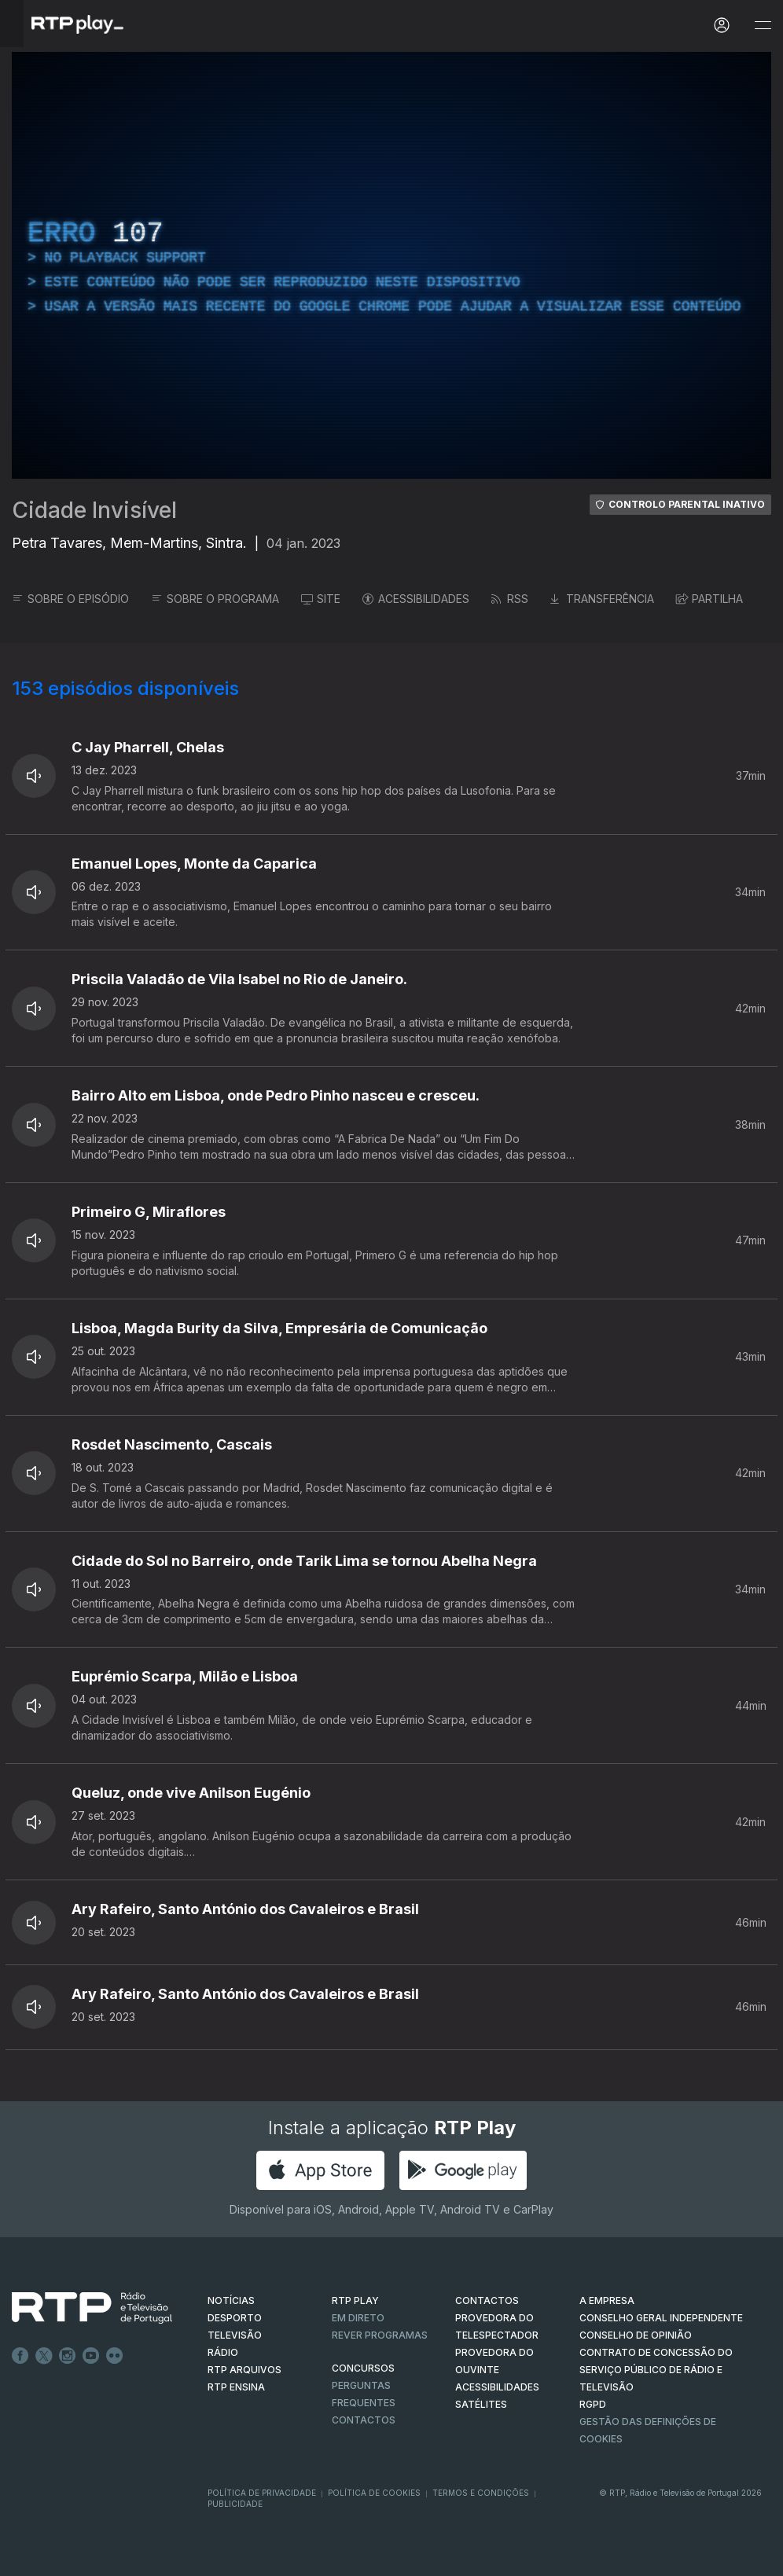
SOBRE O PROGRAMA (215, 598)
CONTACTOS (487, 2300)
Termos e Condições (480, 2492)
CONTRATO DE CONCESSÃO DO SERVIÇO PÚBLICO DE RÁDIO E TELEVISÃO (656, 2369)
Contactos (363, 2420)
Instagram (67, 2356)
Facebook (20, 2356)
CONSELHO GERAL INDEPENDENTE (661, 2318)
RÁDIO (223, 2352)
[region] (391, 265)
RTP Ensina (236, 2387)
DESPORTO (235, 2318)
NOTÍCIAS (231, 2300)
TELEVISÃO (235, 2335)
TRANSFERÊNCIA (602, 598)
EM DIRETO (358, 2318)
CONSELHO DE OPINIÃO (635, 2335)
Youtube (91, 2356)
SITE (320, 598)
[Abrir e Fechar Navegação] (762, 25)
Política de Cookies (374, 2492)
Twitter (44, 2356)
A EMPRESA (606, 2300)
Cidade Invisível (94, 510)
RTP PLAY (355, 2300)
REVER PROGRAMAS (380, 2335)
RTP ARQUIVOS (244, 2370)
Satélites (481, 2404)
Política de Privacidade (262, 2492)
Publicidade (235, 2503)
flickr (114, 2356)
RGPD (592, 2404)
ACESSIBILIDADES (415, 598)
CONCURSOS (363, 2368)
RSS (509, 598)
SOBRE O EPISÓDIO (70, 598)
